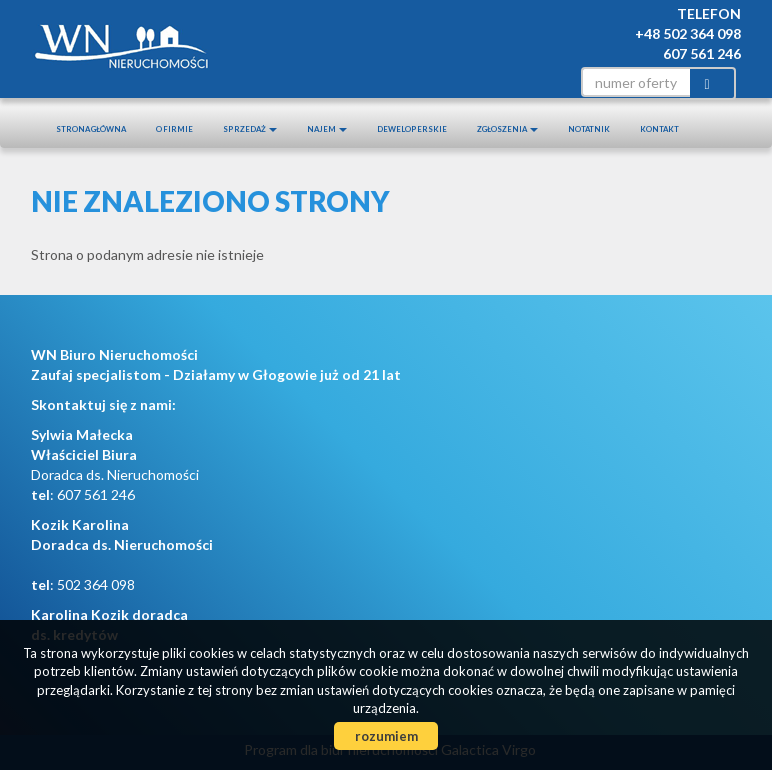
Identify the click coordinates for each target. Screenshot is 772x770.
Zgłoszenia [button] (507, 129)
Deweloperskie (412, 129)
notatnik (589, 129)
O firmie (174, 129)
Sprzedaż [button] (250, 129)
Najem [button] (327, 129)
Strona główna (91, 129)
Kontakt (659, 129)
